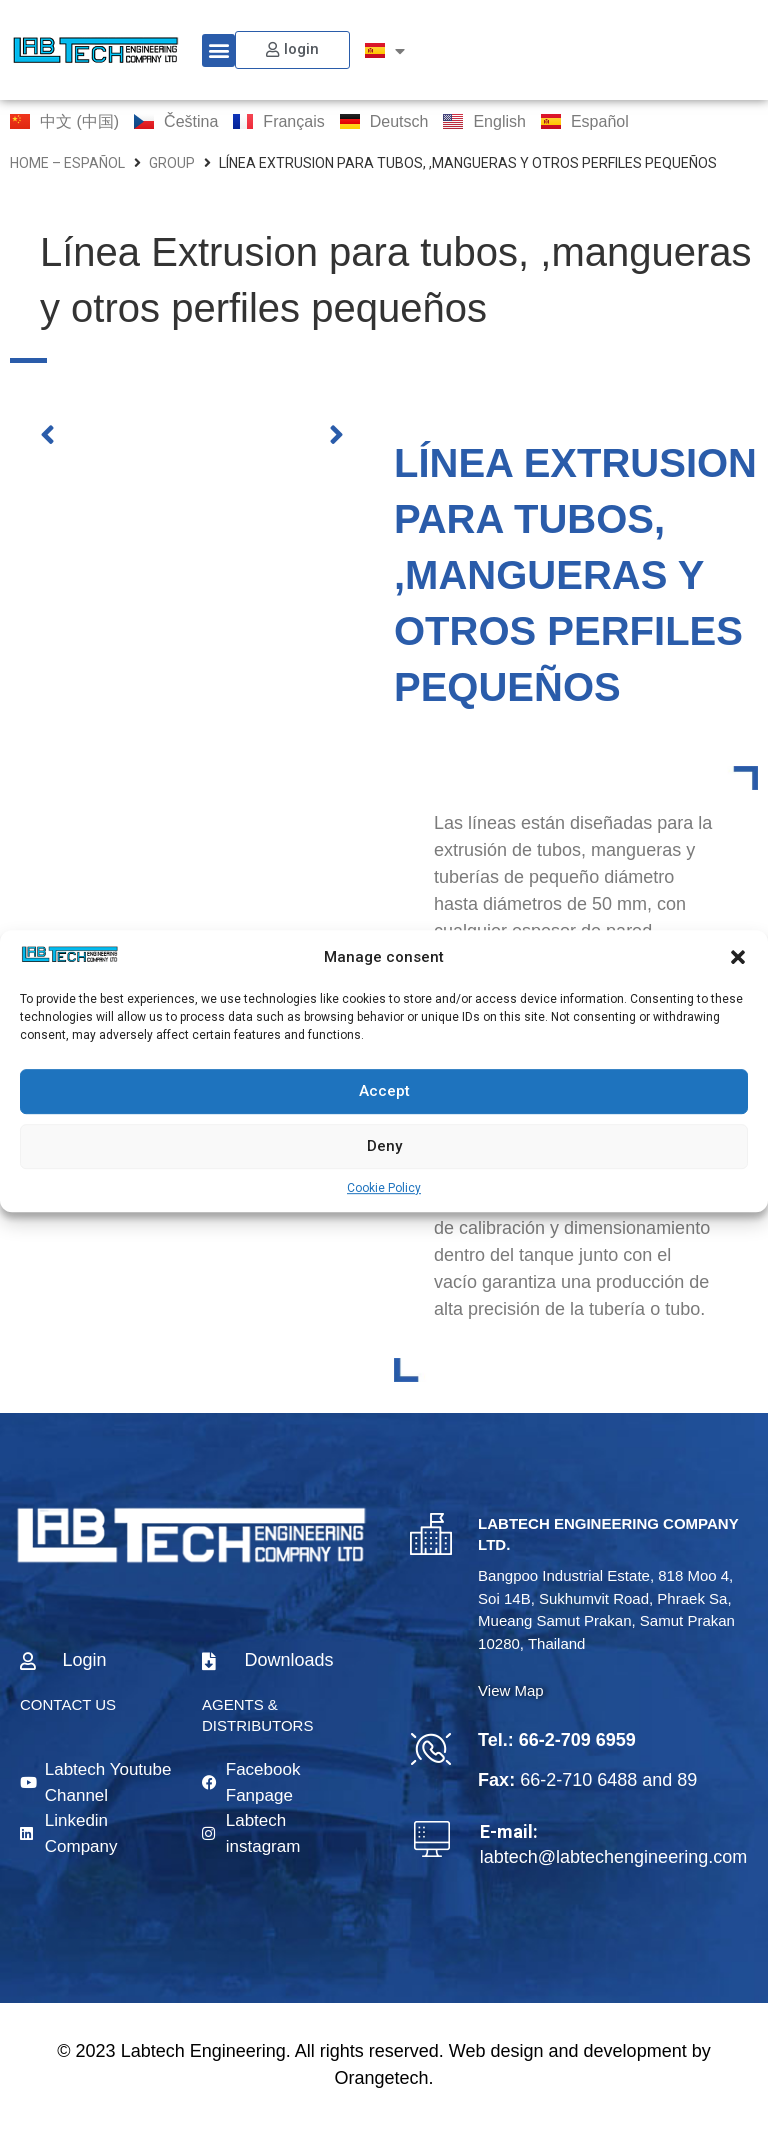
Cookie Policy (384, 1188)
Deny (384, 1146)
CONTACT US (68, 1704)
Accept (384, 1091)
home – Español (67, 163)
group (172, 163)
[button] (738, 958)
